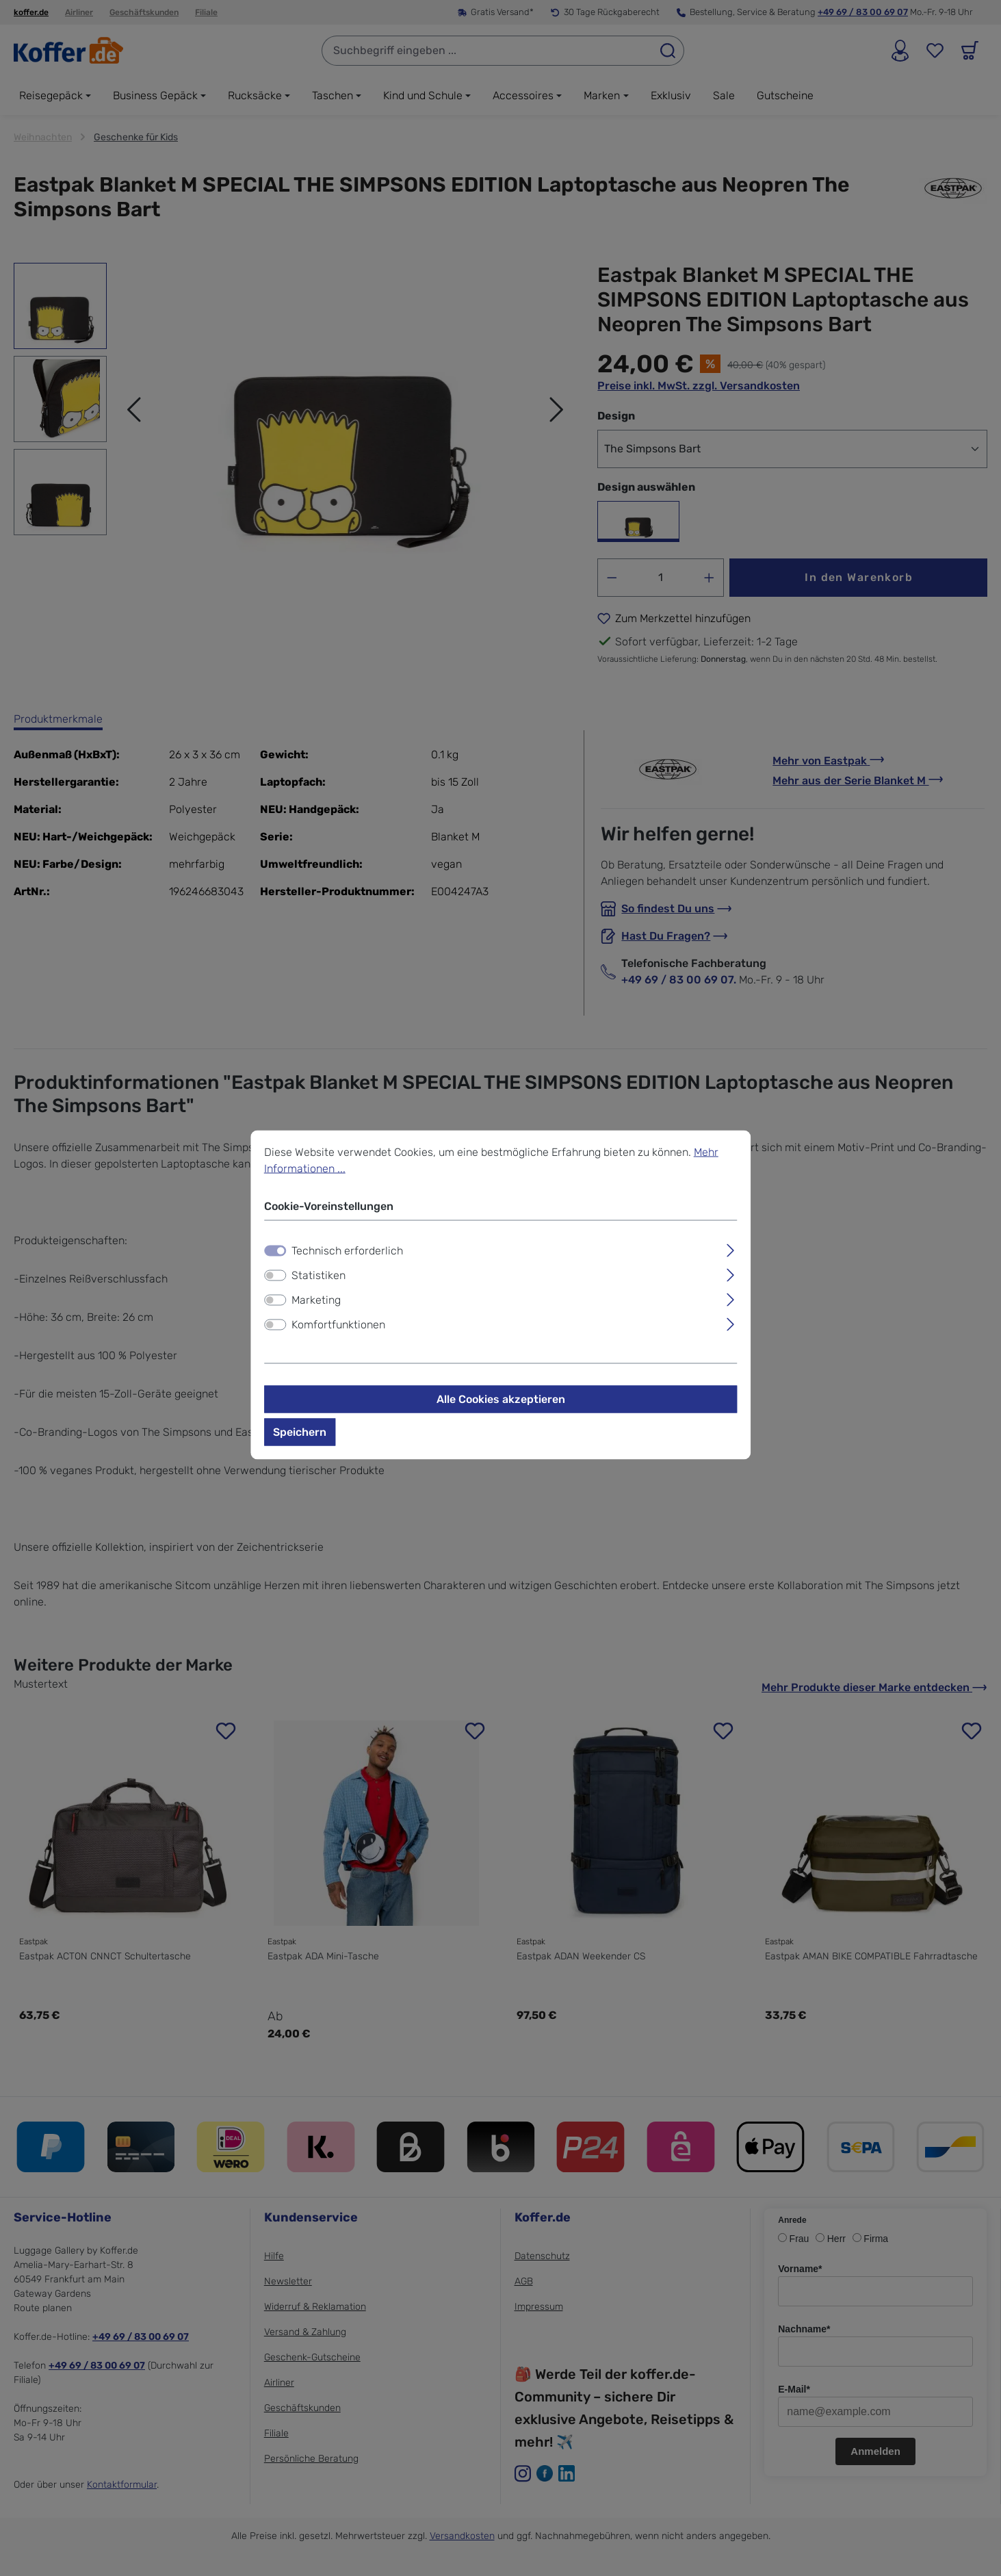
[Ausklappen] (730, 1254)
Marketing (316, 1305)
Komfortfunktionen (338, 1330)
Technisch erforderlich (347, 1256)
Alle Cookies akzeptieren (501, 1404)
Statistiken (318, 1280)
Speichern (299, 1437)
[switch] (275, 1281)
